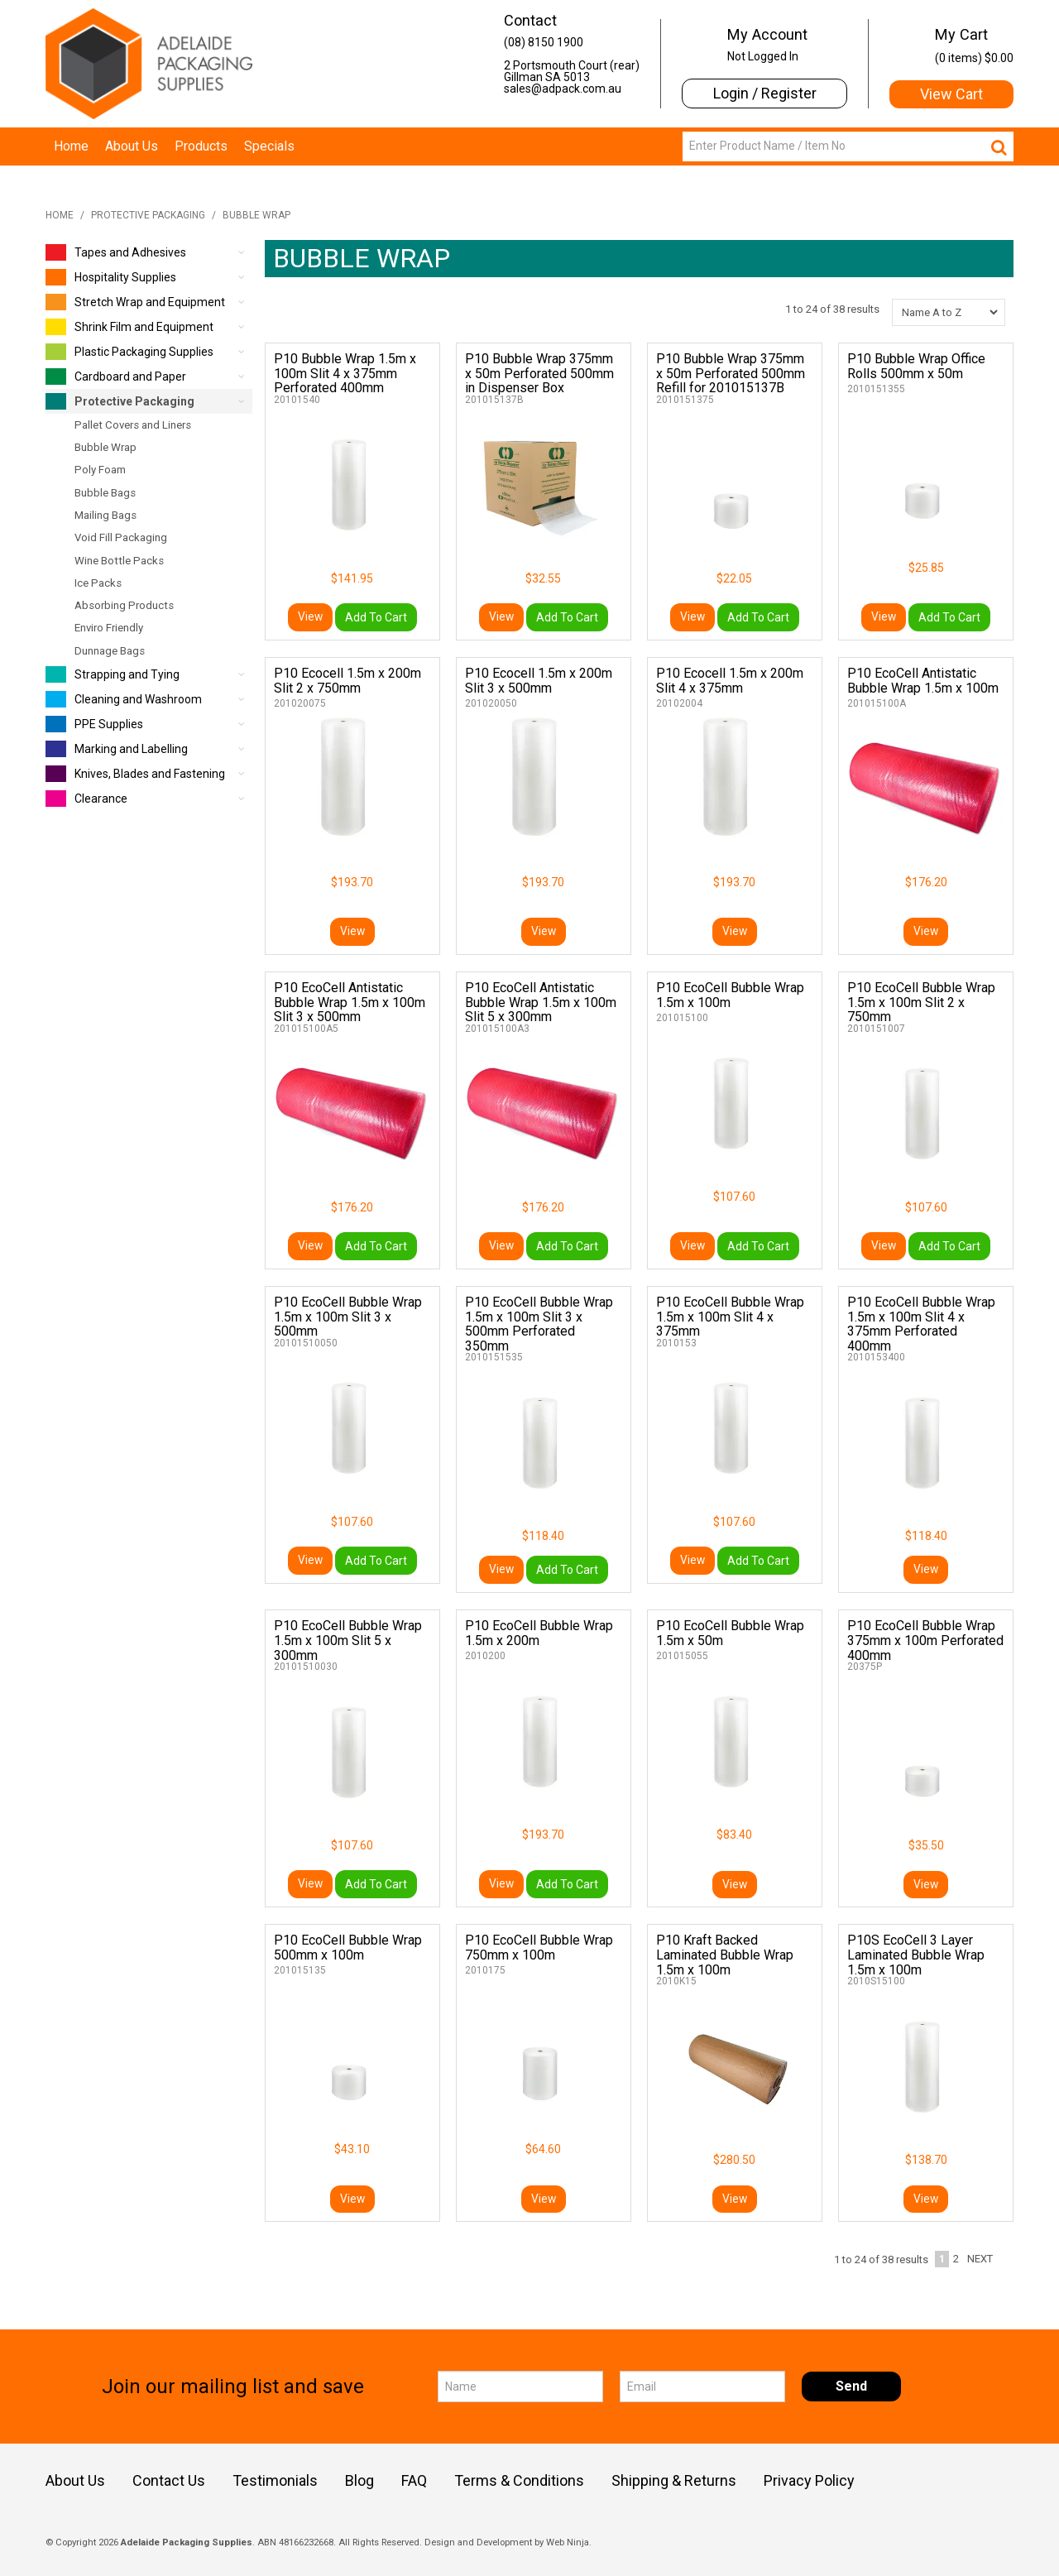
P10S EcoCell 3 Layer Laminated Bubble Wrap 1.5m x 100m (916, 1954)
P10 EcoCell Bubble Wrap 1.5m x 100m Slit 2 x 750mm (921, 1002)
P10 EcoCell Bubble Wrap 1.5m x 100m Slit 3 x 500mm (348, 1316)
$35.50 (926, 1845)
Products (201, 146)
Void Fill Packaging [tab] (120, 537)
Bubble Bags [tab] (105, 493)
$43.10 (352, 2149)
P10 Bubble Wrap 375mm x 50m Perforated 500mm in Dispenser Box (539, 373)
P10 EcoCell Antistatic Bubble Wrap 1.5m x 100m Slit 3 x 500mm (349, 1002)
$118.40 (543, 1535)
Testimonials (275, 2481)
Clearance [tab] (86, 798)
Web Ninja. (569, 2542)
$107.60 (734, 1196)
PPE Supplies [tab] (94, 724)
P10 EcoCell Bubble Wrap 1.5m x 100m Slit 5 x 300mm (348, 1640)
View (310, 617)
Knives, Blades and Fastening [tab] (135, 773)
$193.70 (352, 882)
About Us (131, 146)
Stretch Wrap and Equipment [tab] (135, 302)
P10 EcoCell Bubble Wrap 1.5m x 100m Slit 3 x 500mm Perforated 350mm (539, 1324)
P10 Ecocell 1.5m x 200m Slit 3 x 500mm (538, 680)
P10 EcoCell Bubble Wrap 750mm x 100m (539, 1947)
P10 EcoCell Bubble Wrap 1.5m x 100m (730, 995)
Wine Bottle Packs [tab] (119, 560)
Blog (359, 2481)
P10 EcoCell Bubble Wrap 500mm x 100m (348, 1947)
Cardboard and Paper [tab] (116, 376)
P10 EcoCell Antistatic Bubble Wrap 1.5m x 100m (923, 680)
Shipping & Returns (673, 2481)
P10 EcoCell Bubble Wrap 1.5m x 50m (730, 1633)
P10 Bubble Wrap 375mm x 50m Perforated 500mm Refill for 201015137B (730, 373)
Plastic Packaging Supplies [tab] (129, 351)
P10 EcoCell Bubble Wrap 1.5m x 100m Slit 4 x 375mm (730, 1316)
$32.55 (543, 578)
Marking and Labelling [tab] (117, 749)
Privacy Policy (809, 2481)
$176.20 (926, 882)
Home (71, 146)
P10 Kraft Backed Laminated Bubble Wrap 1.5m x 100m (724, 1954)
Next (980, 2258)
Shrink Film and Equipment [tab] (129, 327)
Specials (269, 146)
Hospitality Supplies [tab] (111, 277)
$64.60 (543, 2149)
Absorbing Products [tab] (124, 605)
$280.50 (734, 2159)
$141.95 (352, 578)
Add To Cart (376, 617)
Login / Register (765, 93)
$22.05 (734, 578)
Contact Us (168, 2481)
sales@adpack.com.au (562, 88)
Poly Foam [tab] (100, 469)
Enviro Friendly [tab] (108, 627)
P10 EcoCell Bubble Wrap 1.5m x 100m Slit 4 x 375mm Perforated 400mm (921, 1324)
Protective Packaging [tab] (120, 401)
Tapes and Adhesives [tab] (116, 252)
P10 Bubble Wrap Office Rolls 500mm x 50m (916, 366)
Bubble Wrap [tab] (105, 447)
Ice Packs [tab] (98, 583)
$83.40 (734, 1834)
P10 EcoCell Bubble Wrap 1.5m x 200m (539, 1633)
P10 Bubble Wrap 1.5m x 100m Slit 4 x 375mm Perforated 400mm (345, 373)
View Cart (951, 94)
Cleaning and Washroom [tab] (124, 699)
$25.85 (926, 567)
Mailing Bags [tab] (105, 515)
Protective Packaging (148, 215)
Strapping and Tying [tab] (113, 674)
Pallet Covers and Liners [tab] (132, 425)
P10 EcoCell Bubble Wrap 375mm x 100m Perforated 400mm (925, 1640)
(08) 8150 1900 (543, 42)
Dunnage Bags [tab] (109, 651)
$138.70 (926, 2159)
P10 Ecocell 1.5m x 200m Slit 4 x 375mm (729, 680)
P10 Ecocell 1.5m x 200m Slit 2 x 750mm (347, 680)
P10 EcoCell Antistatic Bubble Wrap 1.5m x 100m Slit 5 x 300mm (540, 1002)
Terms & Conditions (519, 2481)
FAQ (414, 2481)
